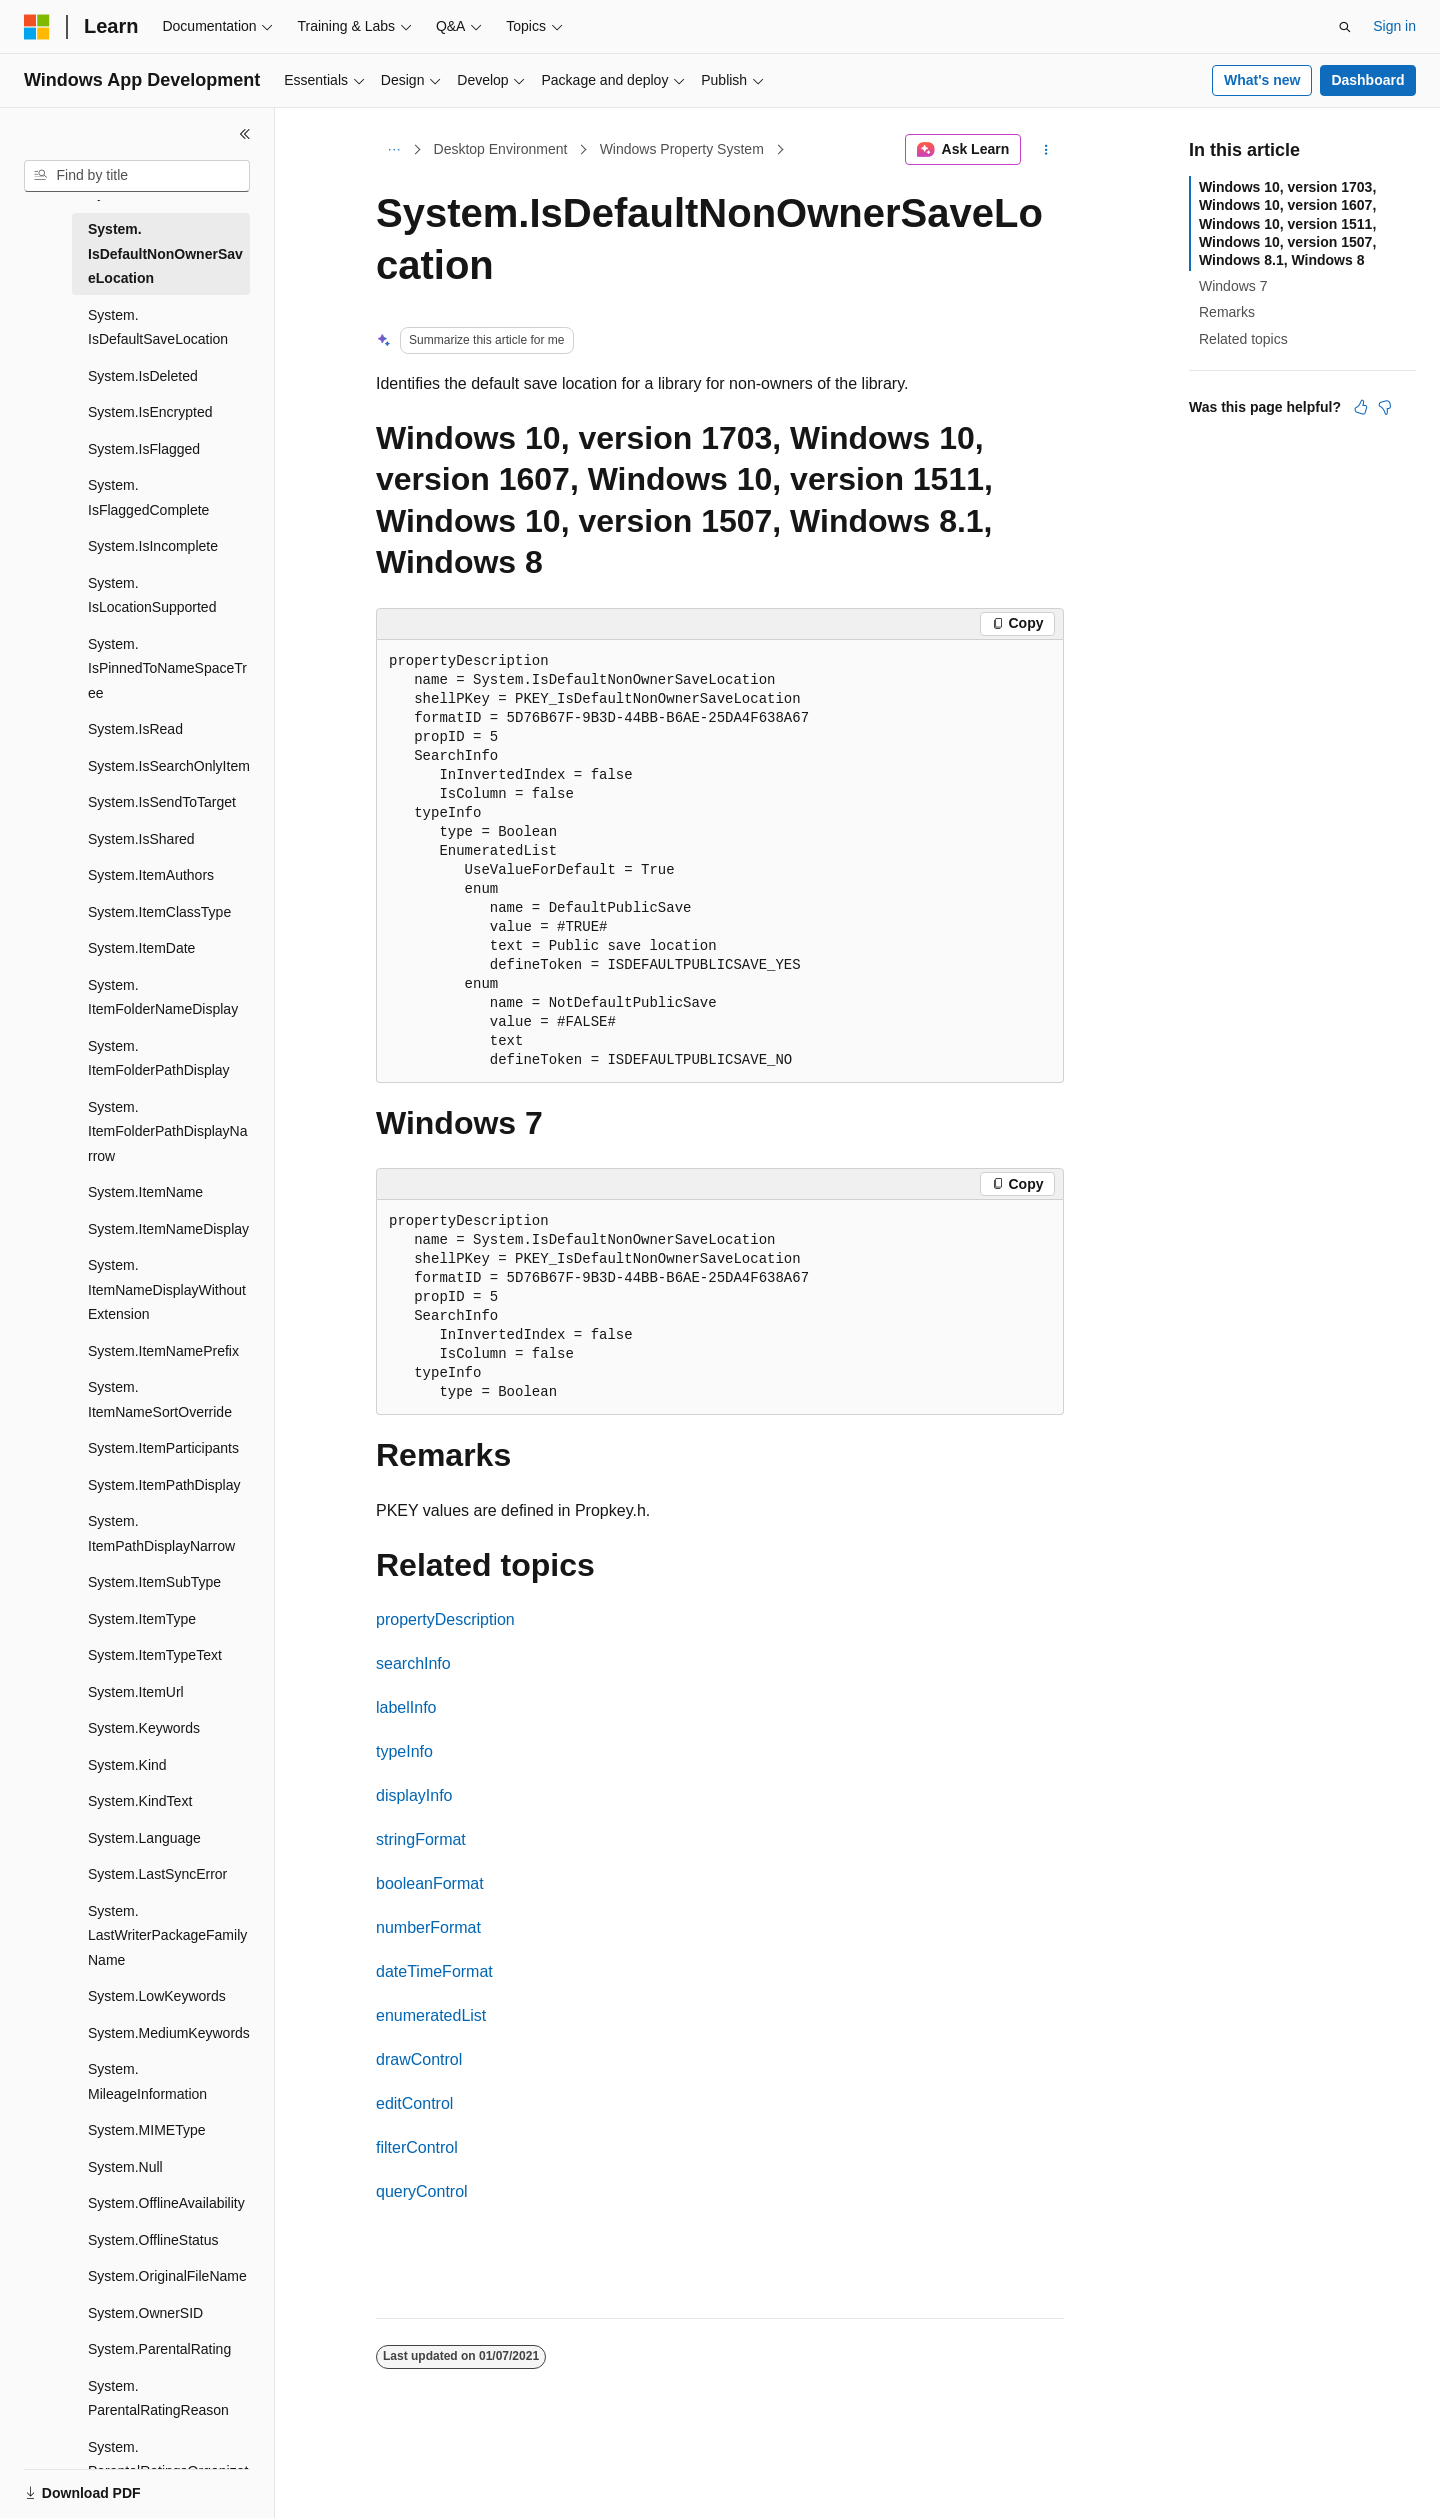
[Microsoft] (37, 27)
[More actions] (1046, 150)
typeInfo (404, 1751)
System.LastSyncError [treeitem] (157, 1874)
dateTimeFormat (434, 1971)
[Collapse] (245, 134)
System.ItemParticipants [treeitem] (163, 1448)
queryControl (422, 2191)
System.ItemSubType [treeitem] (154, 1582)
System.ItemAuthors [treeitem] (151, 875)
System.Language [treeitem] (144, 1838)
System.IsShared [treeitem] (141, 839)
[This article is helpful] (1361, 407)
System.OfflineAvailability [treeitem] (166, 2203)
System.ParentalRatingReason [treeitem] (158, 2398)
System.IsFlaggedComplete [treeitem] (148, 497)
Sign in (1394, 26)
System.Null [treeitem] (125, 2167)
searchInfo (413, 1663)
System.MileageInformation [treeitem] (147, 2081)
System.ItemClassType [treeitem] (159, 912)
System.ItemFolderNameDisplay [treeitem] (163, 997)
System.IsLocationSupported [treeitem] (152, 595)
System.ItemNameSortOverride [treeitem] (160, 1399)
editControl (414, 2103)
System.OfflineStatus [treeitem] (153, 2240)
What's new (1262, 80)
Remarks (1227, 312)
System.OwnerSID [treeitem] (145, 2313)
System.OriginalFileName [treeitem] (167, 2276)
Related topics (1243, 339)
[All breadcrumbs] (393, 150)
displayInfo (414, 1795)
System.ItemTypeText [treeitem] (155, 1655)
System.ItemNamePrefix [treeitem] (163, 1351)
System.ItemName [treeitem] (145, 1192)
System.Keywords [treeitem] (144, 1728)
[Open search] (1345, 27)
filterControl (417, 2147)
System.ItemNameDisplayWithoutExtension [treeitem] (167, 1289)
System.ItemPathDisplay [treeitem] (164, 1485)
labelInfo (406, 1707)
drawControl (419, 2059)
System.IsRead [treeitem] (135, 729)
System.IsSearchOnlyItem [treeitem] (169, 766)
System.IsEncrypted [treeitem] (150, 412)
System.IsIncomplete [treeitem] (153, 546)
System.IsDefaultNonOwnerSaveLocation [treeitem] (165, 253)
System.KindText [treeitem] (140, 1801)
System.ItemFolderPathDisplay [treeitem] (159, 1058)
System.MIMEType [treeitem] (146, 2130)
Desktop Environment (501, 149)
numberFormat (428, 1927)
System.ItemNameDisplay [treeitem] (168, 1229)
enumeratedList (431, 2015)
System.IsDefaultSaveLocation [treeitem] (158, 327)
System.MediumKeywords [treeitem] (169, 2033)
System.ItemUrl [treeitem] (136, 1692)
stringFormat (421, 1839)
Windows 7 (1233, 286)
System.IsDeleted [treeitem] (143, 376)
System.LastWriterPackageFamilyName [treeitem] (167, 1935)
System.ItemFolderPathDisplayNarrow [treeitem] (168, 1131)
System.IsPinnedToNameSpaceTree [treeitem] (167, 668)
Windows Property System (682, 149)
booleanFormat (430, 1883)
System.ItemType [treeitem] (142, 1619)
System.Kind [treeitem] (127, 1765)
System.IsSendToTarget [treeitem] (162, 802)
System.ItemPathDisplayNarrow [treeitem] (161, 1533)
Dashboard (1367, 80)
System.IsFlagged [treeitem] (144, 449)
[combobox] (137, 176)
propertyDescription (445, 1619)
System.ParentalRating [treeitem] (159, 2349)
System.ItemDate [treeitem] (141, 948)
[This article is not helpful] (1385, 407)
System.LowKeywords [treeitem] (157, 1996)
